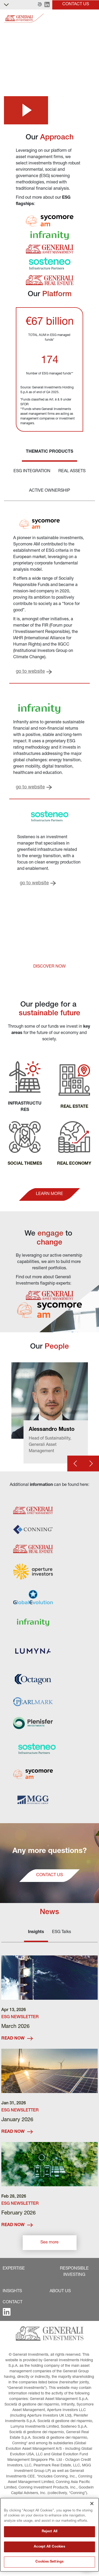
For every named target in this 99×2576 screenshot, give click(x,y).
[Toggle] (91, 18)
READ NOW (17, 2038)
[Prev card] (75, 1463)
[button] (39, 4)
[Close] (92, 2503)
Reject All (49, 2531)
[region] (49, 2535)
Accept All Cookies (49, 2547)
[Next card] (91, 1463)
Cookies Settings (49, 2562)
